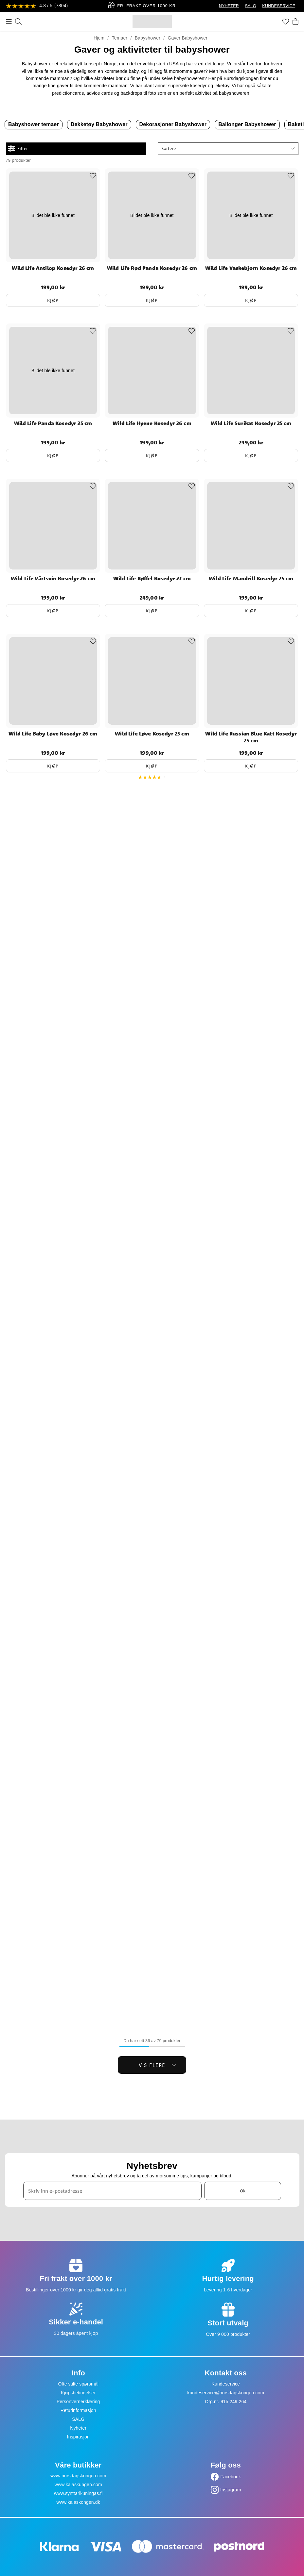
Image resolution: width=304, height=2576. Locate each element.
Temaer (120, 38)
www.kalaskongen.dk (78, 2502)
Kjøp (53, 300)
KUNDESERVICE (278, 6)
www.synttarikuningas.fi (78, 2493)
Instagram (230, 2489)
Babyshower (147, 38)
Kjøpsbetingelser (78, 2392)
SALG (250, 6)
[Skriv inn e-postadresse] (112, 2191)
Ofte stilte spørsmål (78, 2383)
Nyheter (78, 2428)
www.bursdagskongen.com (78, 2475)
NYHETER (229, 6)
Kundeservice (225, 2383)
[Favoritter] (285, 21)
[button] (228, 148)
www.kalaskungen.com (78, 2484)
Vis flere (157, 2065)
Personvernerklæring (78, 2401)
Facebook (230, 2476)
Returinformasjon (78, 2410)
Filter (18, 148)
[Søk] (18, 21)
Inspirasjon (78, 2436)
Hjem (99, 38)
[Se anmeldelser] (37, 6)
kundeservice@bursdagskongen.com (225, 2392)
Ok (242, 2191)
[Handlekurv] (295, 21)
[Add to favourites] (93, 176)
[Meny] (9, 21)
